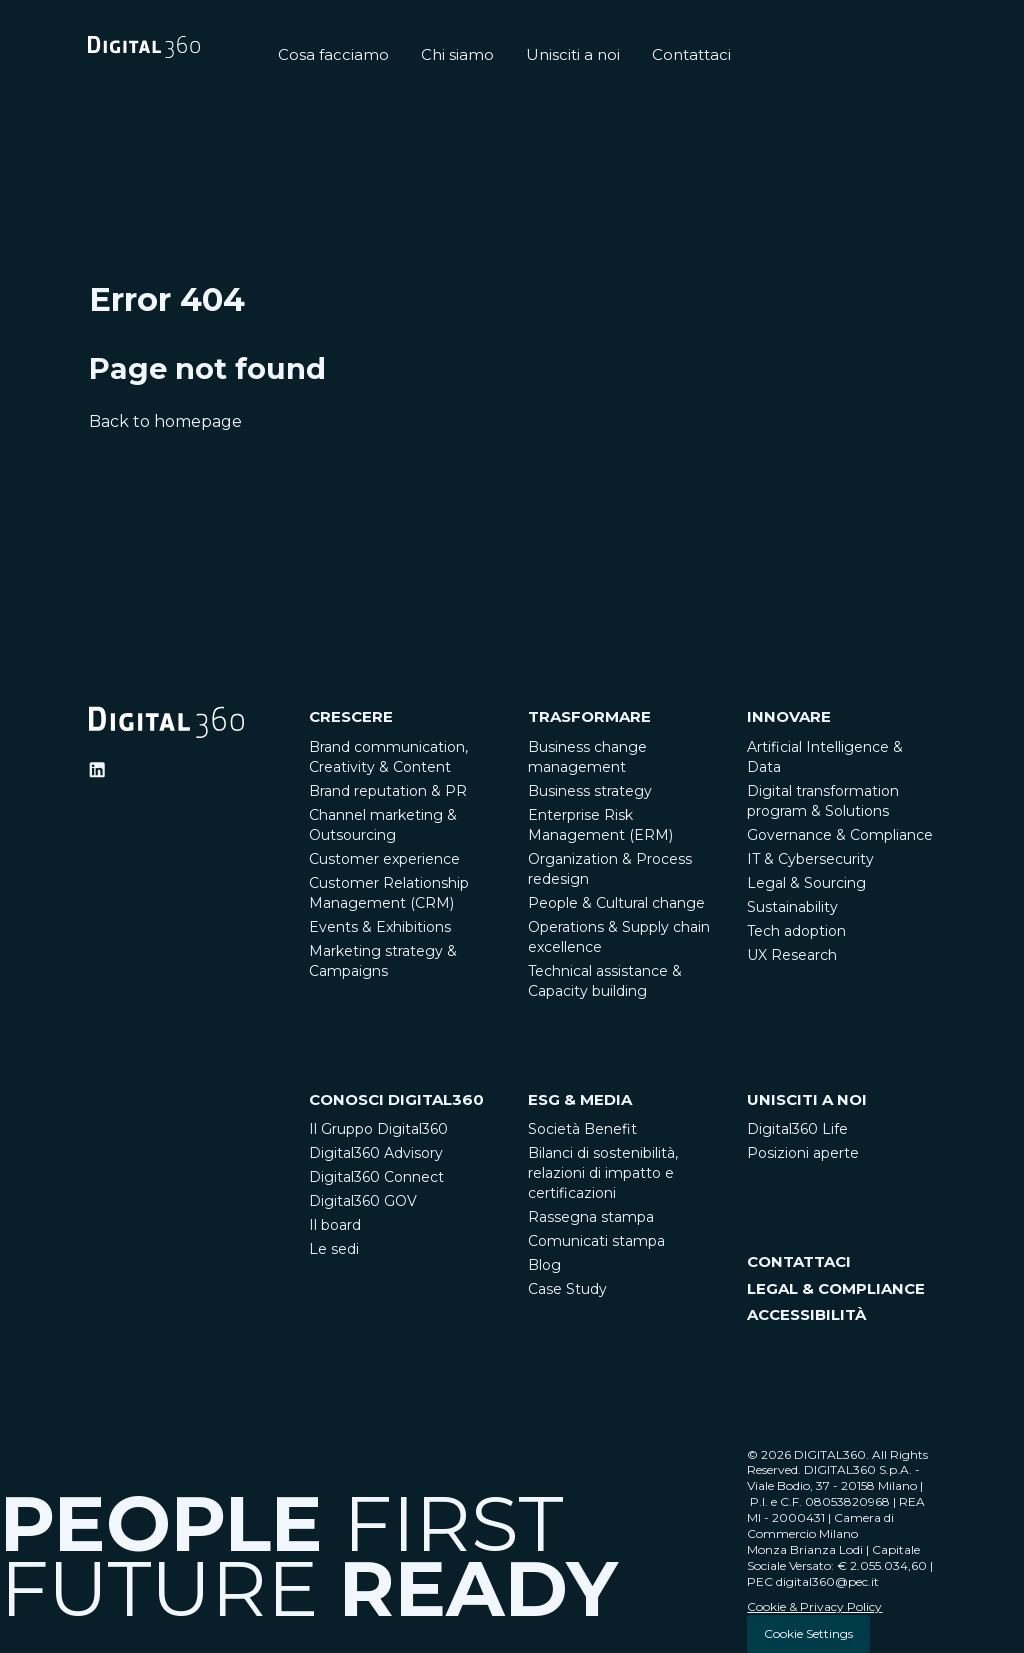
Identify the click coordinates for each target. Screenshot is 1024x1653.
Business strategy (590, 791)
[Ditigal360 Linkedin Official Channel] (97, 770)
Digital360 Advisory (376, 1153)
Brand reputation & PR (388, 791)
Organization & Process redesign (610, 869)
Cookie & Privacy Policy (814, 1606)
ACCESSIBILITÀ (806, 1314)
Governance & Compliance (840, 835)
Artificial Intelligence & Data (825, 757)
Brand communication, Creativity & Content (388, 757)
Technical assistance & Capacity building (605, 981)
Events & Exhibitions (380, 927)
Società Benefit (582, 1129)
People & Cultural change (616, 903)
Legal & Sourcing (806, 883)
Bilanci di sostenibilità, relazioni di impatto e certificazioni (603, 1173)
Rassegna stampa (591, 1217)
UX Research (792, 955)
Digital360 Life (797, 1129)
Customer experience (384, 859)
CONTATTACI (799, 1261)
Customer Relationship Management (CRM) (389, 893)
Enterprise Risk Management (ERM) (600, 825)
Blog (544, 1265)
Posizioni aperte (803, 1153)
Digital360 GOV (363, 1201)
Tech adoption (796, 931)
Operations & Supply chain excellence (619, 937)
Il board (335, 1225)
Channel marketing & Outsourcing (383, 825)
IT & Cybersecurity (810, 859)
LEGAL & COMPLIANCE (836, 1288)
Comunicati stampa (596, 1241)
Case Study (567, 1289)
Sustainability (792, 907)
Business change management (587, 757)
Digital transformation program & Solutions (823, 801)
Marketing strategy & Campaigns (383, 961)
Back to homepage (165, 422)
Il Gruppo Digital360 (378, 1129)
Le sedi (334, 1249)
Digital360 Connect (376, 1177)
